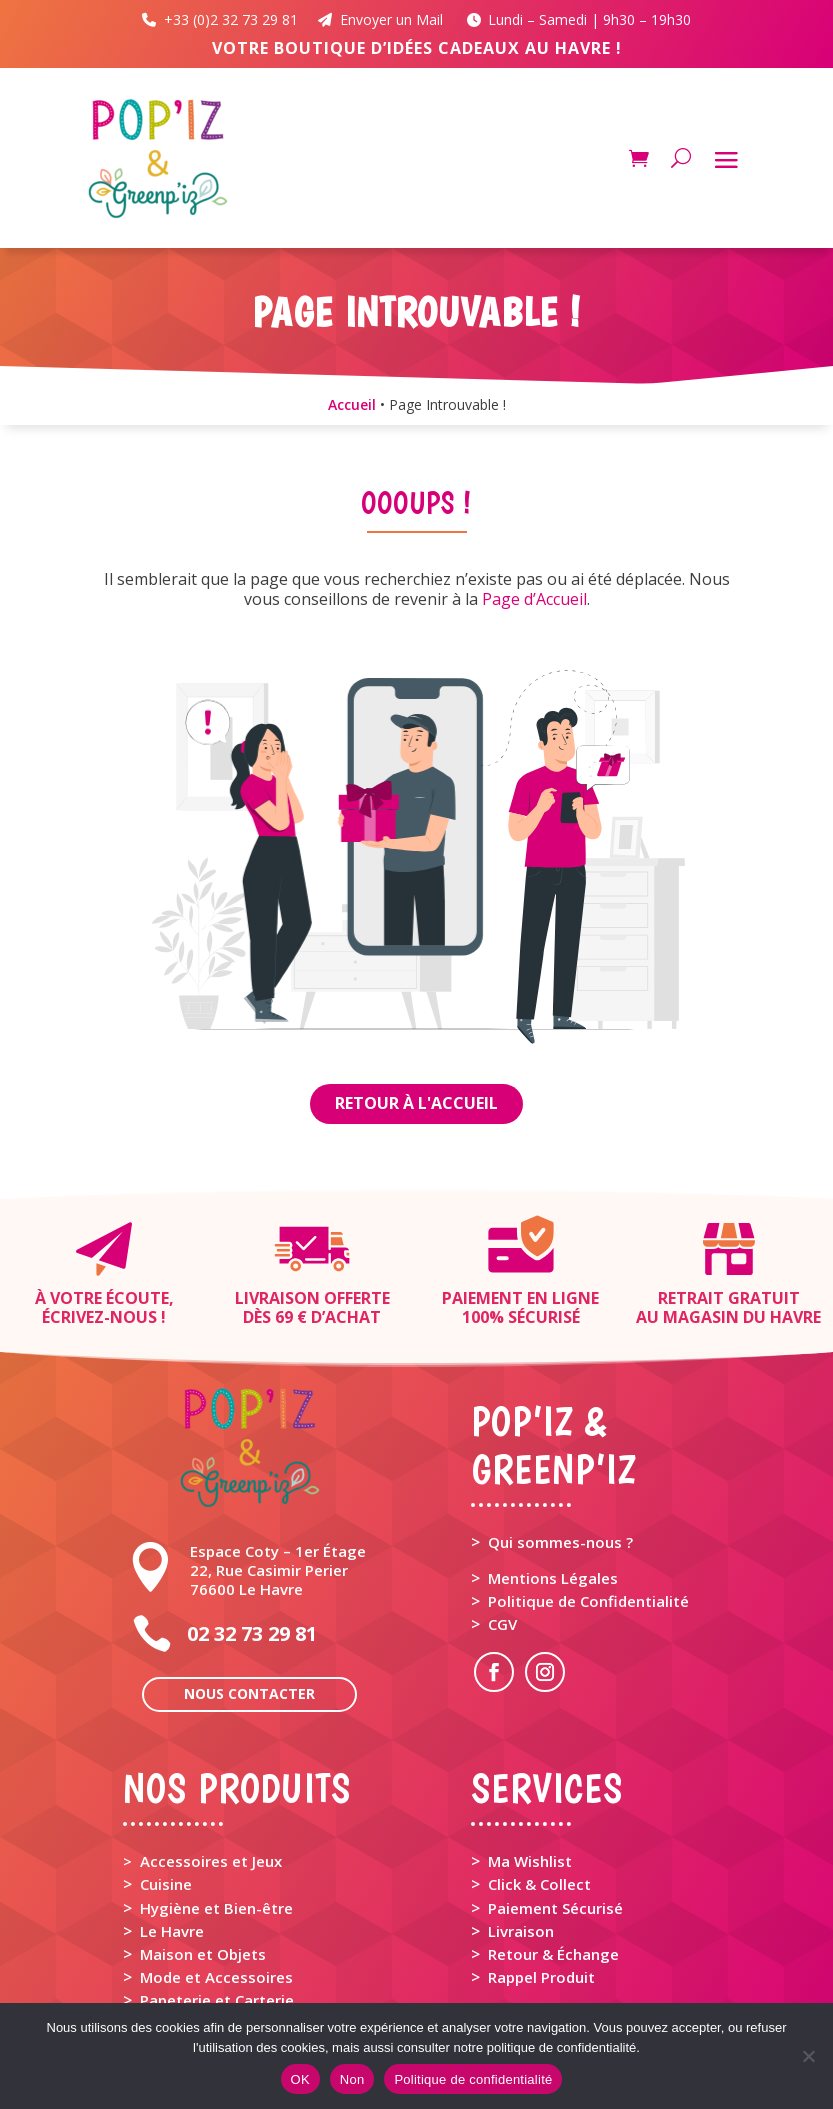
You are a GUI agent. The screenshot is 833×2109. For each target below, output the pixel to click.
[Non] (808, 2056)
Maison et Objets (203, 1954)
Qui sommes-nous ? (560, 1542)
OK (300, 2079)
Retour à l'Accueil (416, 1103)
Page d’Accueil (534, 599)
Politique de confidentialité (473, 2079)
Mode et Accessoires (216, 1977)
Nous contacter (249, 1693)
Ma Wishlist (530, 1861)
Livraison (521, 1931)
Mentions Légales (553, 1578)
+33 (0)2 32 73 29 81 (228, 19)
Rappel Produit (541, 1977)
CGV (502, 1624)
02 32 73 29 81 (252, 1633)
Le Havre (172, 1931)
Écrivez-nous (99, 1317)
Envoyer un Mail (382, 19)
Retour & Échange (553, 1954)
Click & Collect (539, 1884)
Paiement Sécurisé (555, 1908)
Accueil (352, 404)
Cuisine (166, 1884)
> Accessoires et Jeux (202, 1861)
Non (352, 2079)
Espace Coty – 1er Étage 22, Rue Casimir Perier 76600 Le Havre (278, 1570)
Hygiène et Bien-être (216, 1908)
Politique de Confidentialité (588, 1601)
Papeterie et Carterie (217, 2000)
